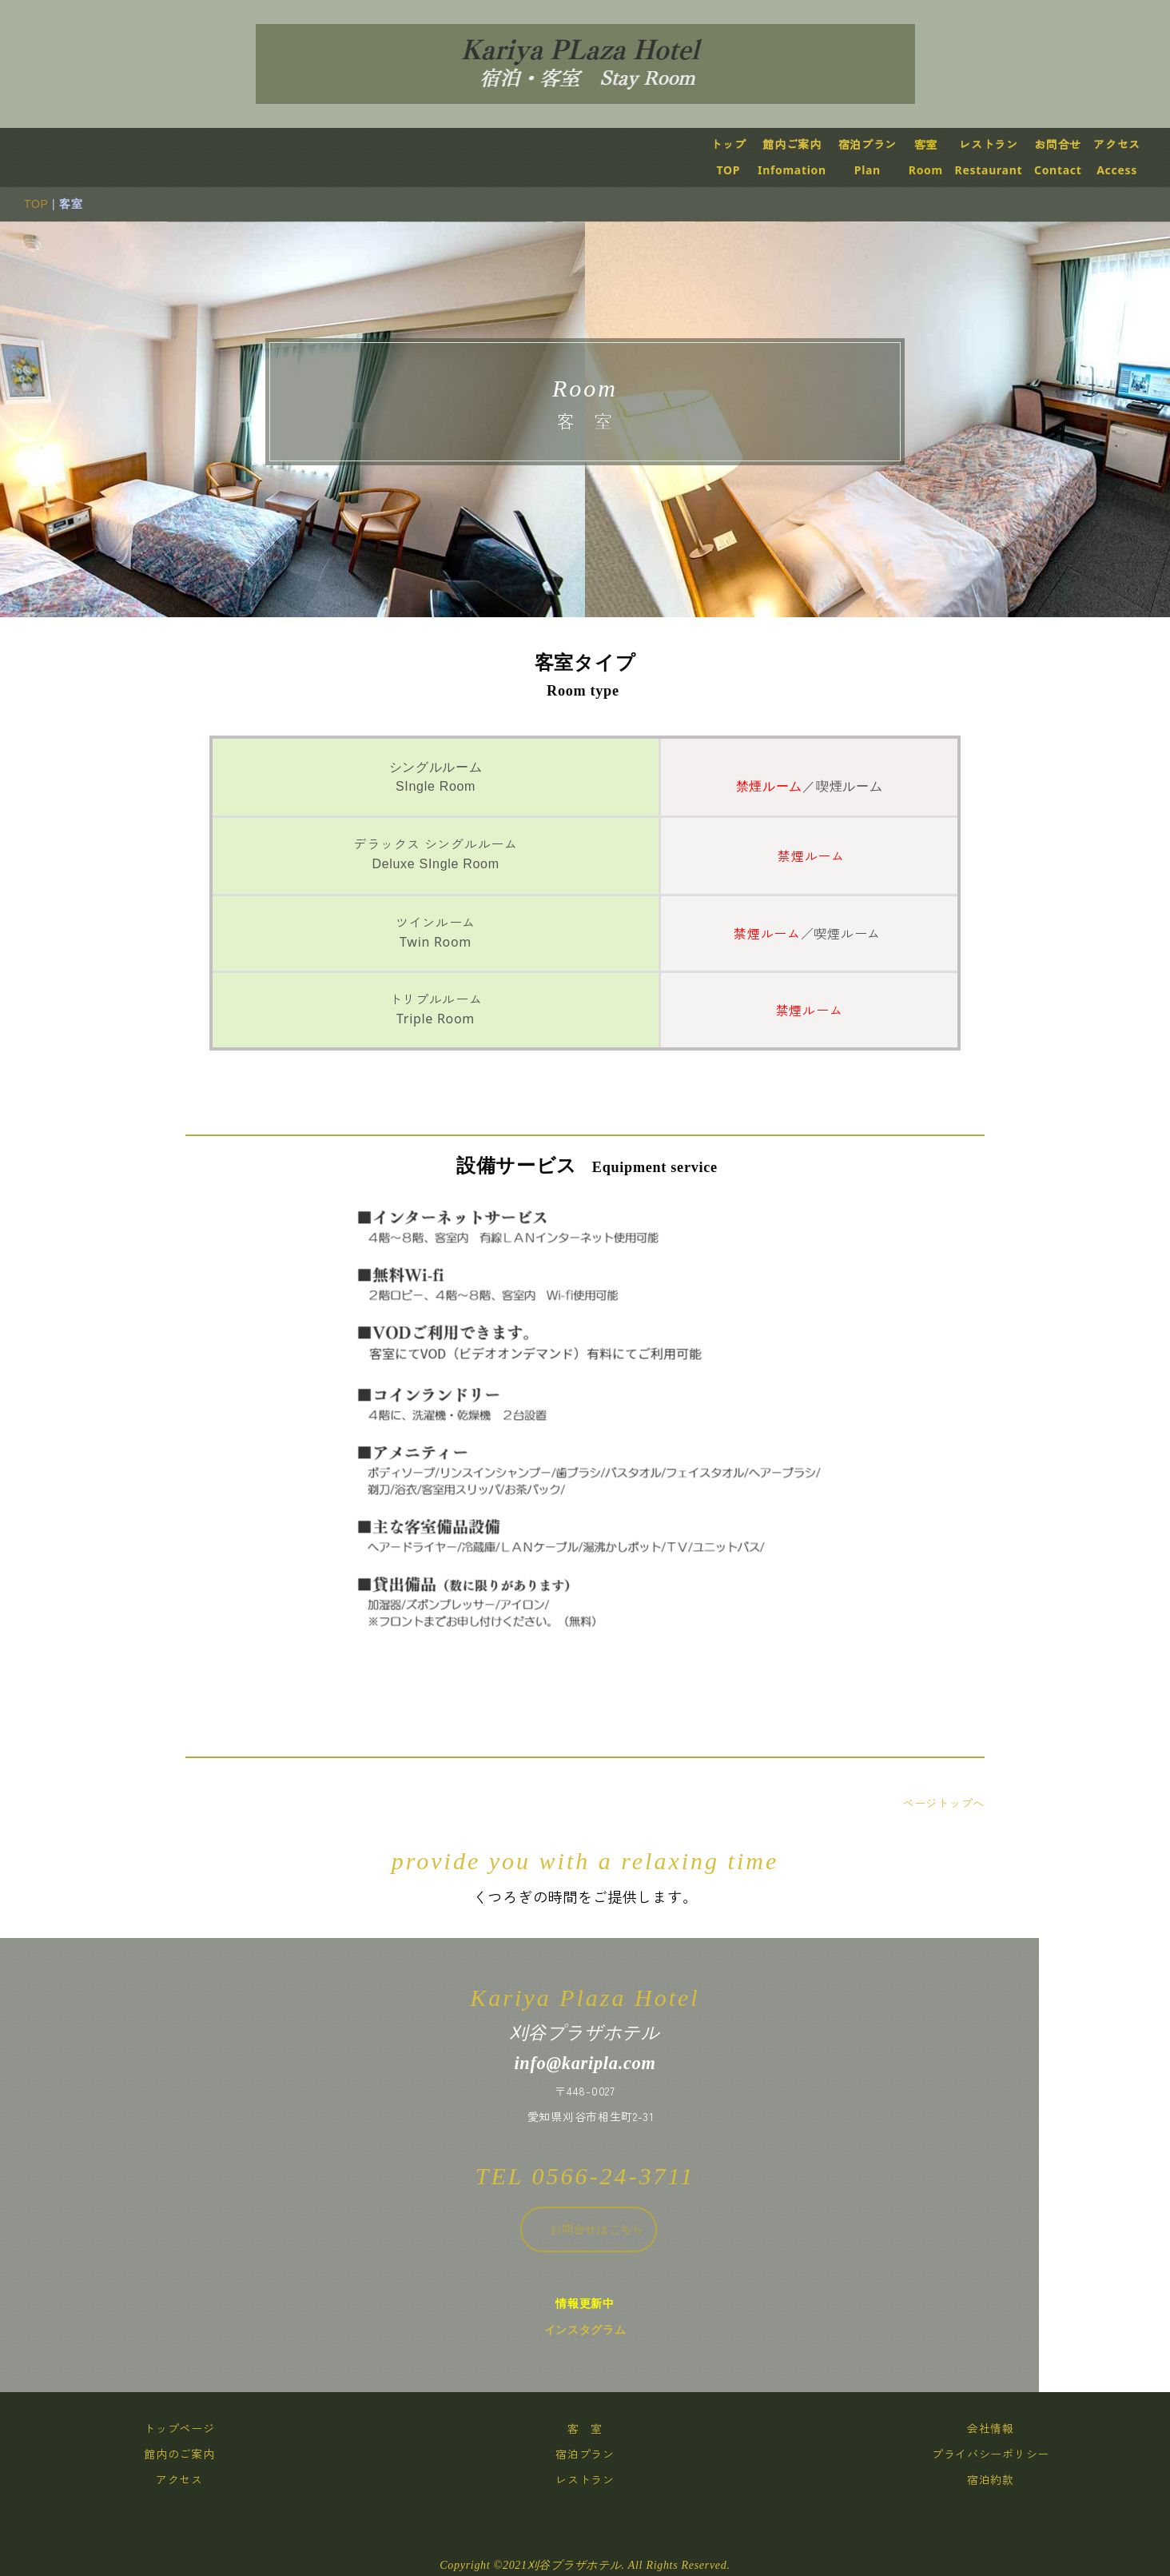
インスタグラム (600, 2329)
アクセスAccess (1132, 157)
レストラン (600, 2479)
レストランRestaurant (1003, 157)
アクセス (194, 2479)
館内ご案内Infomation (807, 157)
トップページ (194, 2428)
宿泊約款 (1005, 2479)
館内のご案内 (194, 2454)
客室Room (940, 157)
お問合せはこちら (605, 2229)
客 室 (600, 2428)
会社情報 (1005, 2428)
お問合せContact (1073, 157)
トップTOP (743, 157)
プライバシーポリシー (1006, 2454)
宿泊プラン (600, 2454)
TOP (51, 203)
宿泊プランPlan (882, 157)
